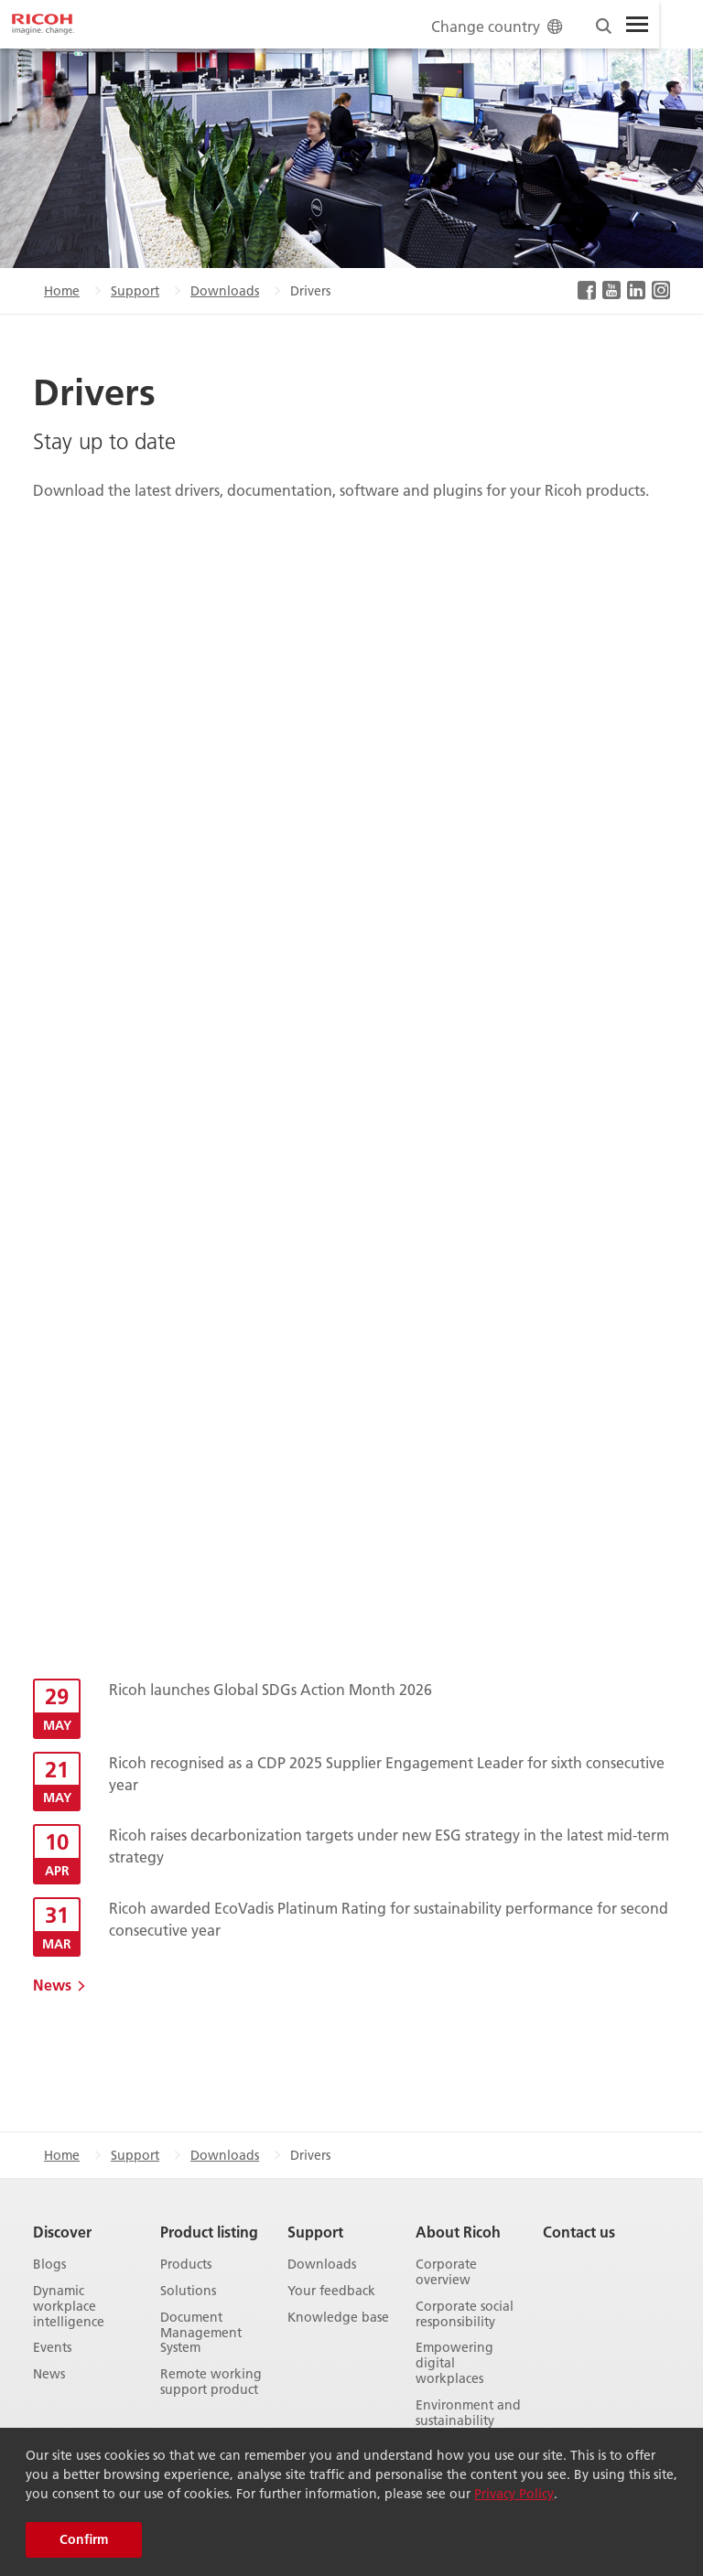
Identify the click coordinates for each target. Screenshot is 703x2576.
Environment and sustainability (468, 2413)
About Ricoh (458, 2231)
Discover (62, 2231)
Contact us (579, 2231)
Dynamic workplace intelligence (68, 2306)
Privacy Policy (514, 2493)
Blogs (49, 2264)
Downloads (224, 291)
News (52, 1984)
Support (135, 291)
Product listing (209, 2231)
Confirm (83, 2539)
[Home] (43, 25)
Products (185, 2264)
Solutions (188, 2291)
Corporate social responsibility (465, 2314)
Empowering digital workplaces (454, 2363)
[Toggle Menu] (637, 25)
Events (52, 2348)
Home (62, 291)
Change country (498, 26)
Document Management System (201, 2333)
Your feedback (331, 2291)
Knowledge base (338, 2317)
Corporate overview (446, 2272)
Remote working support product (211, 2382)
